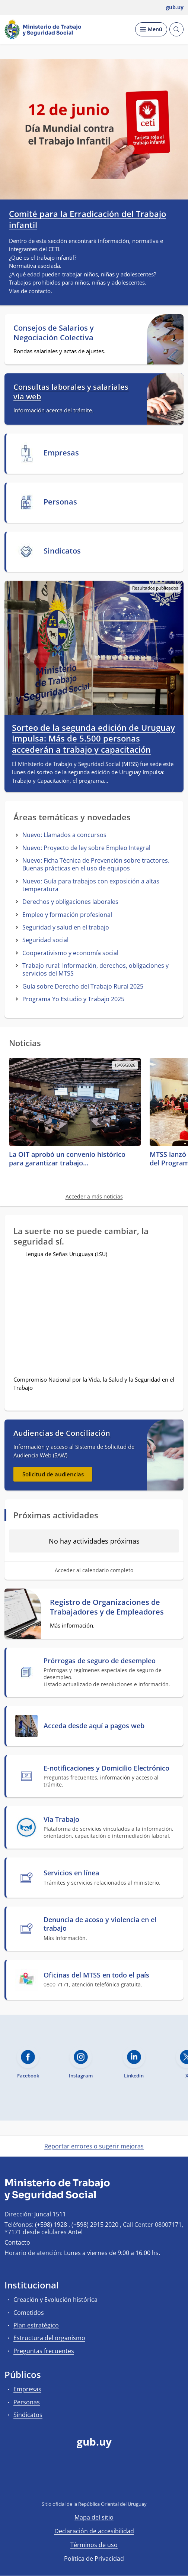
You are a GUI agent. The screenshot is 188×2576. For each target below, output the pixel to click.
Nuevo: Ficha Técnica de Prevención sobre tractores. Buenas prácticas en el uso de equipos (95, 864)
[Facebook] (58, 2483)
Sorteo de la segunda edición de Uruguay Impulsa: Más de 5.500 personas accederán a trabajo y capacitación (93, 738)
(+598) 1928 (51, 2224)
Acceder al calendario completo (94, 1570)
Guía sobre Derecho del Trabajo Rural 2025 (82, 986)
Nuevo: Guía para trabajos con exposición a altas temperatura (90, 885)
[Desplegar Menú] (151, 29)
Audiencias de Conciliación (61, 1433)
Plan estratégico (36, 2325)
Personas (26, 2402)
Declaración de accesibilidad (94, 2531)
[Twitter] (76, 2483)
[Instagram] (129, 2483)
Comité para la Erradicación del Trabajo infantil (87, 219)
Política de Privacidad (94, 2558)
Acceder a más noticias (94, 1196)
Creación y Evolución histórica (55, 2300)
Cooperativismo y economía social (70, 953)
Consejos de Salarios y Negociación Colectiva (53, 333)
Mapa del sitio (94, 2517)
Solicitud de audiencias (53, 1474)
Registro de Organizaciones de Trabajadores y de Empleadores (107, 1607)
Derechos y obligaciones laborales (70, 902)
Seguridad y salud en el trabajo (65, 927)
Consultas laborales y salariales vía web (70, 392)
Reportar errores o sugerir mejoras (94, 2146)
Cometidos (28, 2313)
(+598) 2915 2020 (94, 2224)
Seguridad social (45, 940)
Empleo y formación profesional (67, 915)
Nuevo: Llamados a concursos (64, 835)
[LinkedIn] (112, 2483)
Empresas (27, 2389)
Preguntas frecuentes (43, 2351)
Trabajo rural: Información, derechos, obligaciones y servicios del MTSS (95, 969)
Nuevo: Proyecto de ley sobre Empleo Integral (86, 848)
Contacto (17, 2242)
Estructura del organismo (49, 2338)
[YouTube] (94, 2483)
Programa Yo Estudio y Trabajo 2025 (73, 999)
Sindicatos (27, 2415)
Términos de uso (94, 2545)
